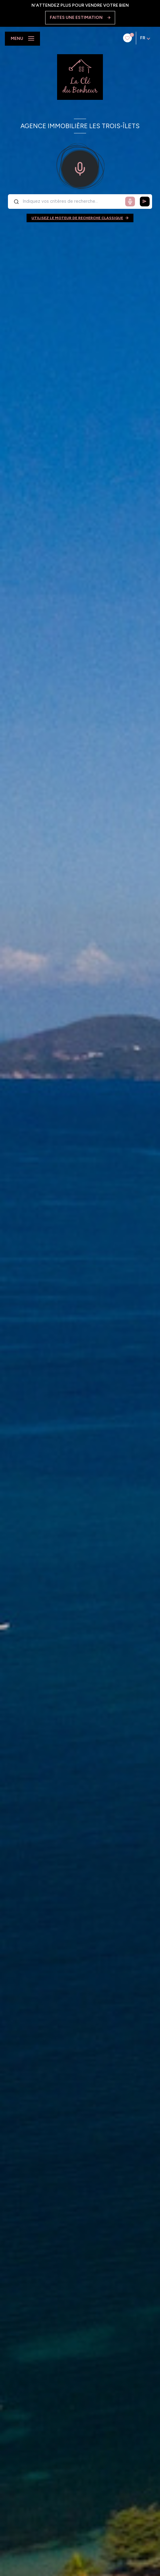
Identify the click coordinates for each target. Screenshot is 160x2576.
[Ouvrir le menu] (22, 39)
